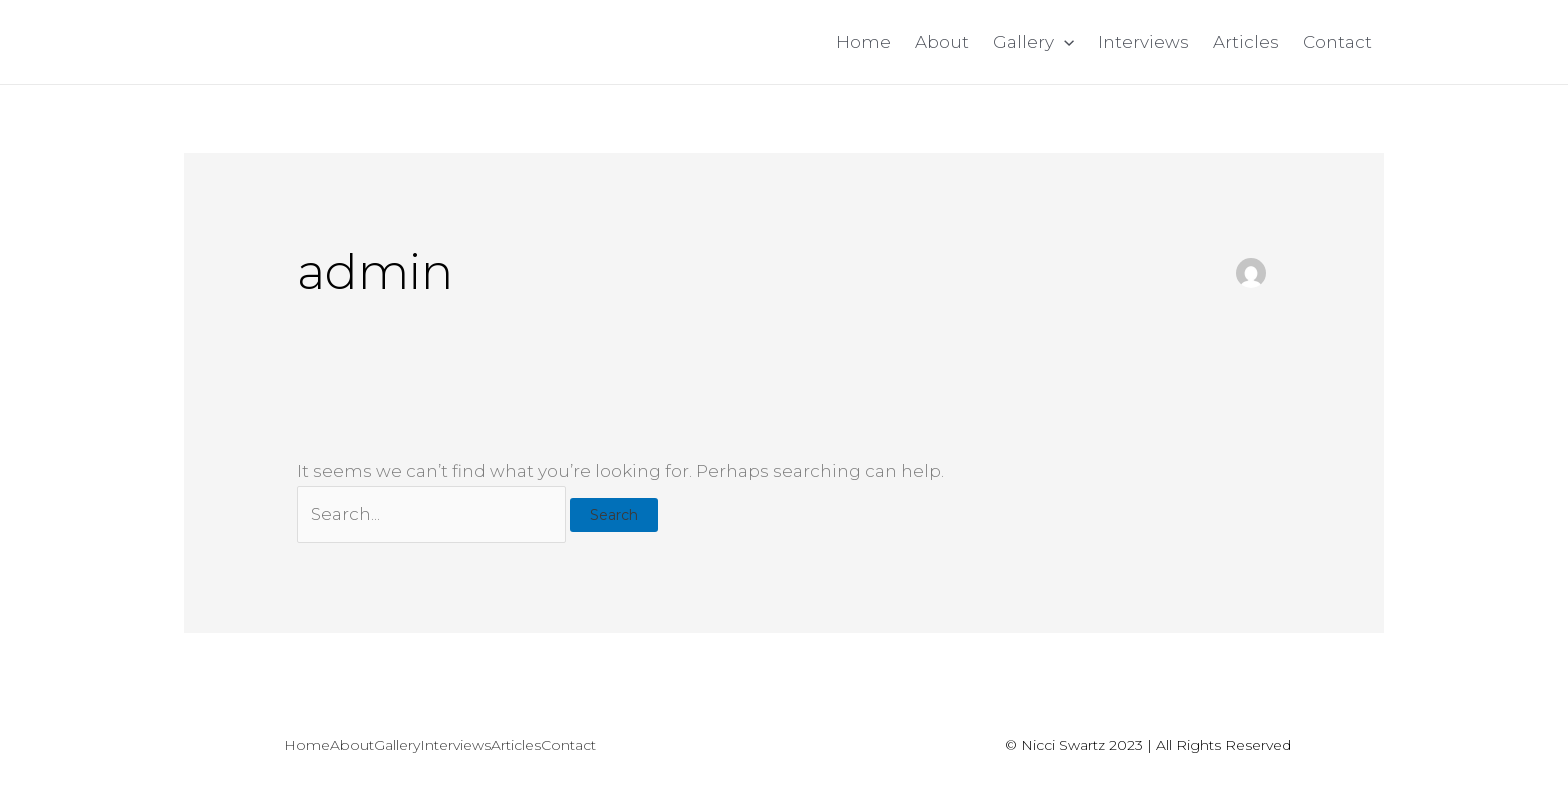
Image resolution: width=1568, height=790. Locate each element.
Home (863, 42)
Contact (1337, 42)
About (942, 42)
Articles (1246, 42)
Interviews (1143, 42)
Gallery (1033, 42)
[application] (1064, 42)
